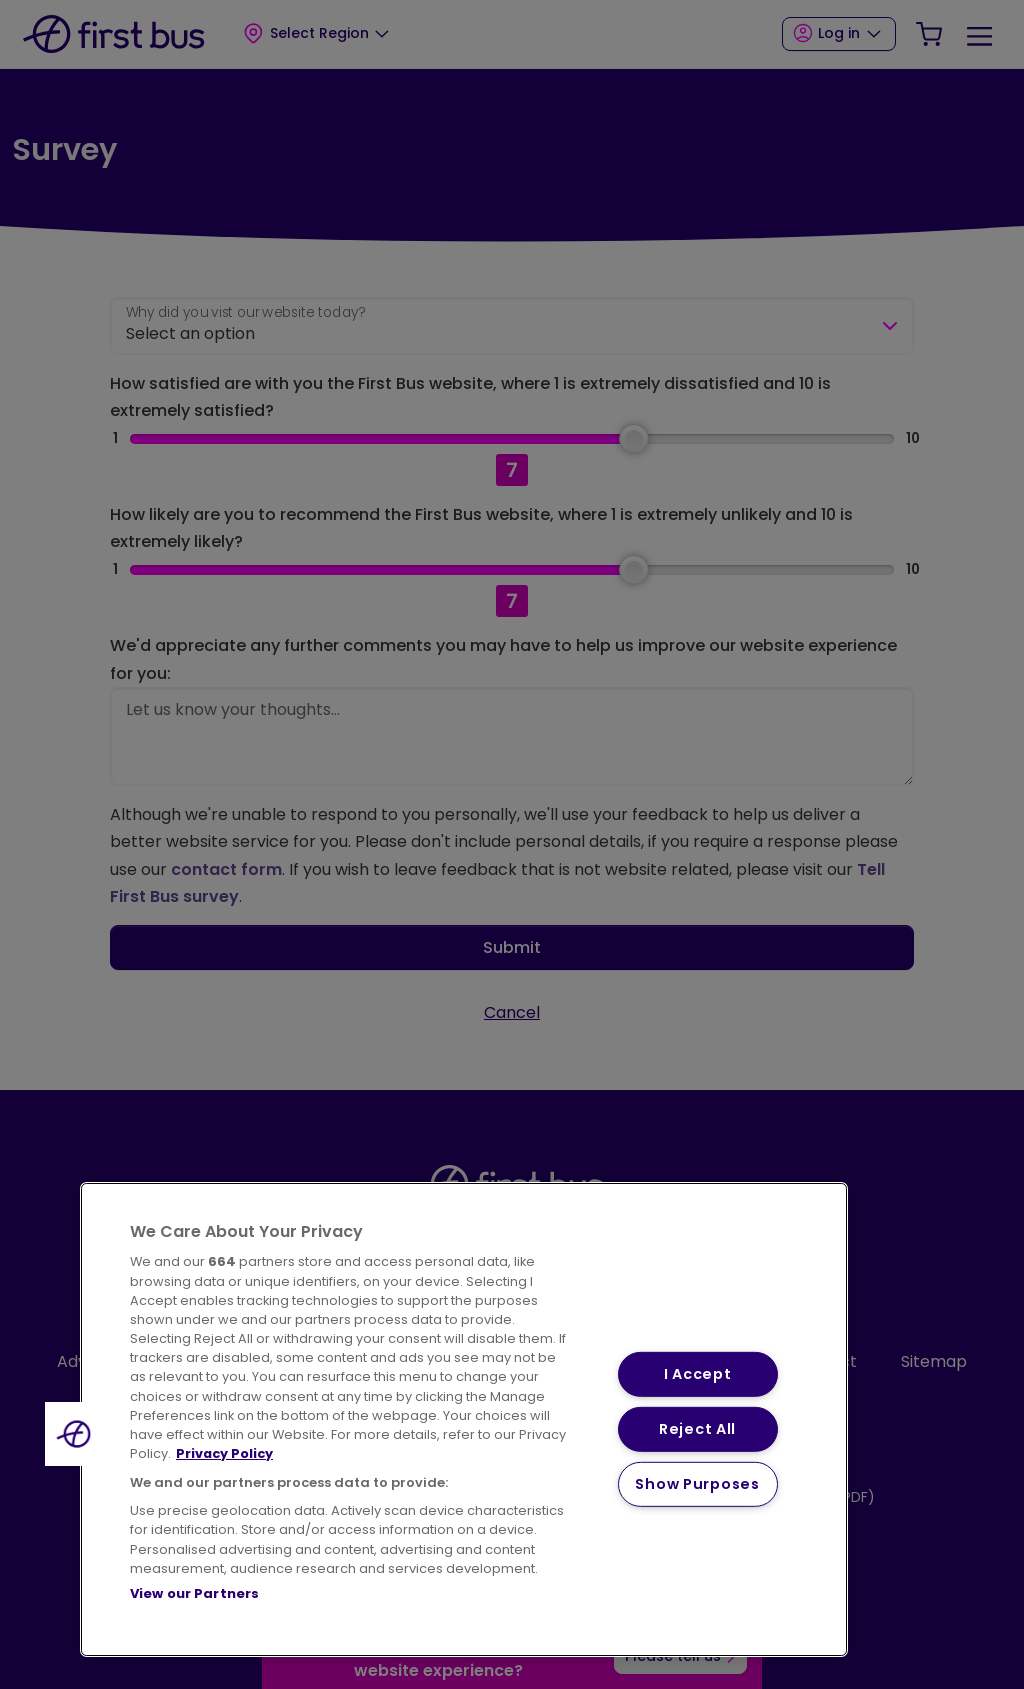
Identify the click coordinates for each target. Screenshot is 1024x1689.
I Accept (698, 1374)
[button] (77, 1434)
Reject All (697, 1429)
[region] (464, 1419)
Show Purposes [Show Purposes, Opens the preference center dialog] (697, 1483)
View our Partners (194, 1593)
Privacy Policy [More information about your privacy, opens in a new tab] (224, 1453)
